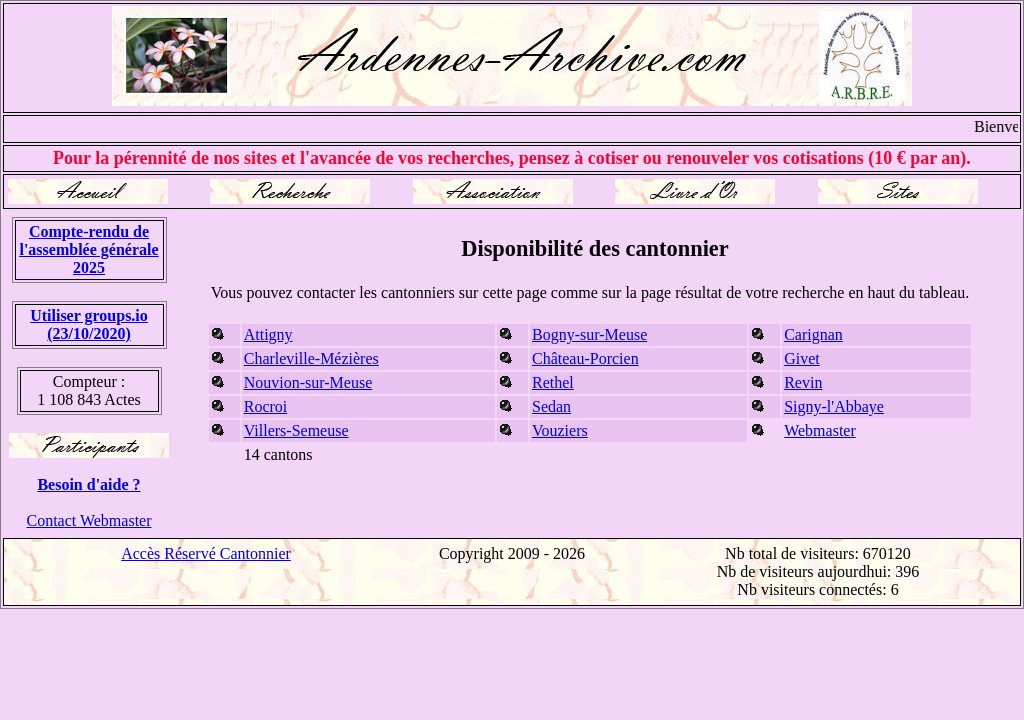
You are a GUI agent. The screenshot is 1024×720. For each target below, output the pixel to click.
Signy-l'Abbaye (834, 406)
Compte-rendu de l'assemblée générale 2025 (88, 249)
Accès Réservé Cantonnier (206, 553)
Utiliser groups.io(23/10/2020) (89, 324)
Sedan (551, 406)
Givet (802, 358)
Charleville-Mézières (311, 358)
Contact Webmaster (88, 520)
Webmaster (820, 430)
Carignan (813, 334)
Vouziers (560, 430)
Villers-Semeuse (296, 430)
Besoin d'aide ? (88, 484)
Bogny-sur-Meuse (589, 334)
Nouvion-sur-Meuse (308, 382)
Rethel (553, 382)
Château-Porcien (585, 358)
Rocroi (266, 406)
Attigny (268, 334)
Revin (803, 382)
